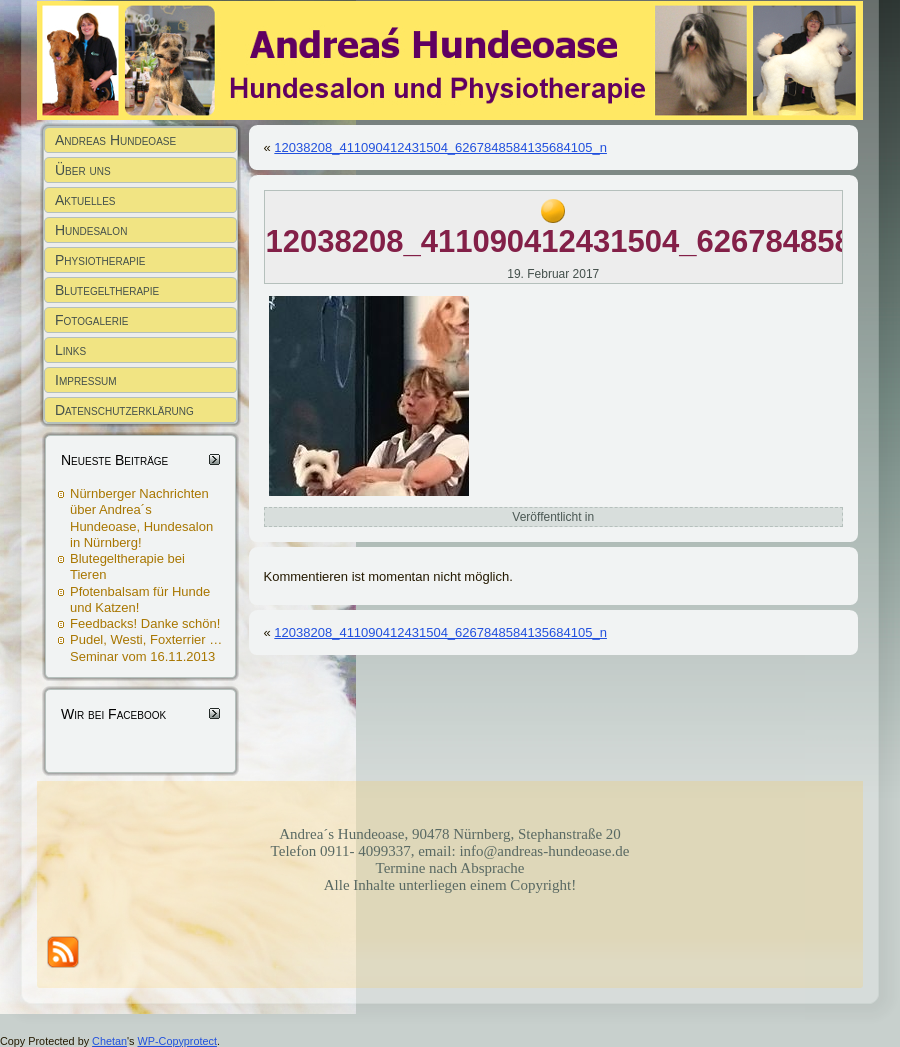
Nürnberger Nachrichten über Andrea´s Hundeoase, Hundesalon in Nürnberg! (141, 518)
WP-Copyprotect (177, 1041)
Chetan (109, 1041)
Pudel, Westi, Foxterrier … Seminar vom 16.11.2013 (146, 647)
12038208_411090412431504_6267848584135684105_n (440, 147)
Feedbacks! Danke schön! (145, 623)
